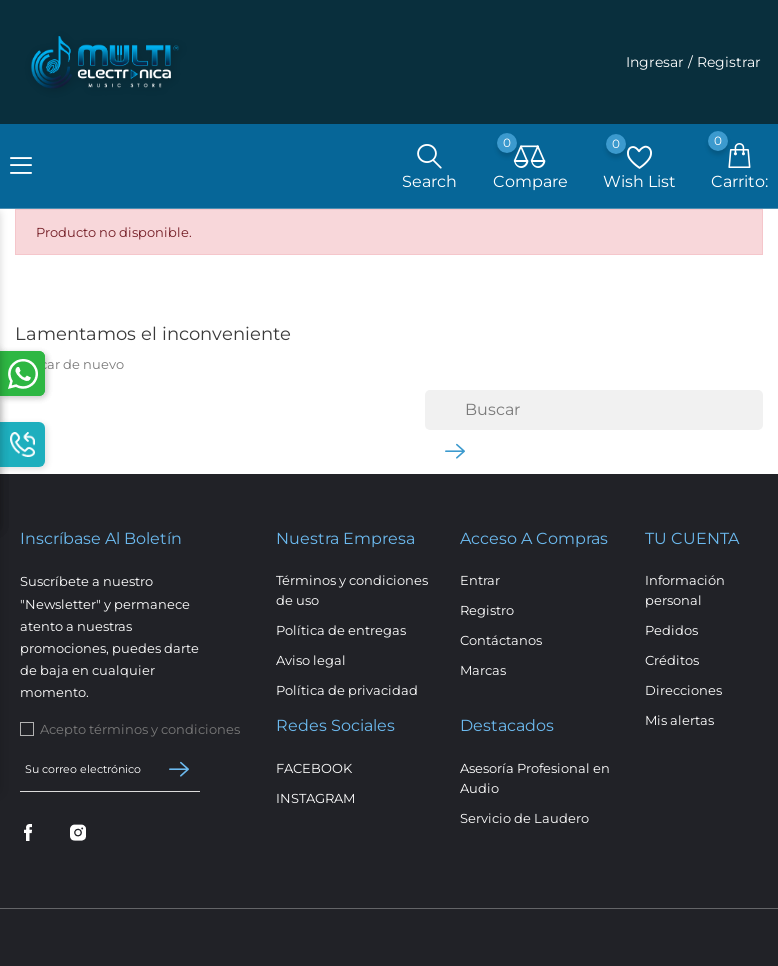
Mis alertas (679, 720)
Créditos (672, 660)
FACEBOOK (314, 768)
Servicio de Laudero (524, 818)
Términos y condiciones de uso (352, 590)
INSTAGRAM (315, 798)
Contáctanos (501, 640)
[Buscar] (594, 410)
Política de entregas (341, 630)
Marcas (483, 670)
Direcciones (683, 690)
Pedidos (671, 630)
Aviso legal (311, 660)
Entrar (480, 580)
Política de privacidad (347, 690)
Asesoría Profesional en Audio (535, 778)
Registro (487, 610)
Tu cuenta (692, 538)
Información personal (685, 590)
